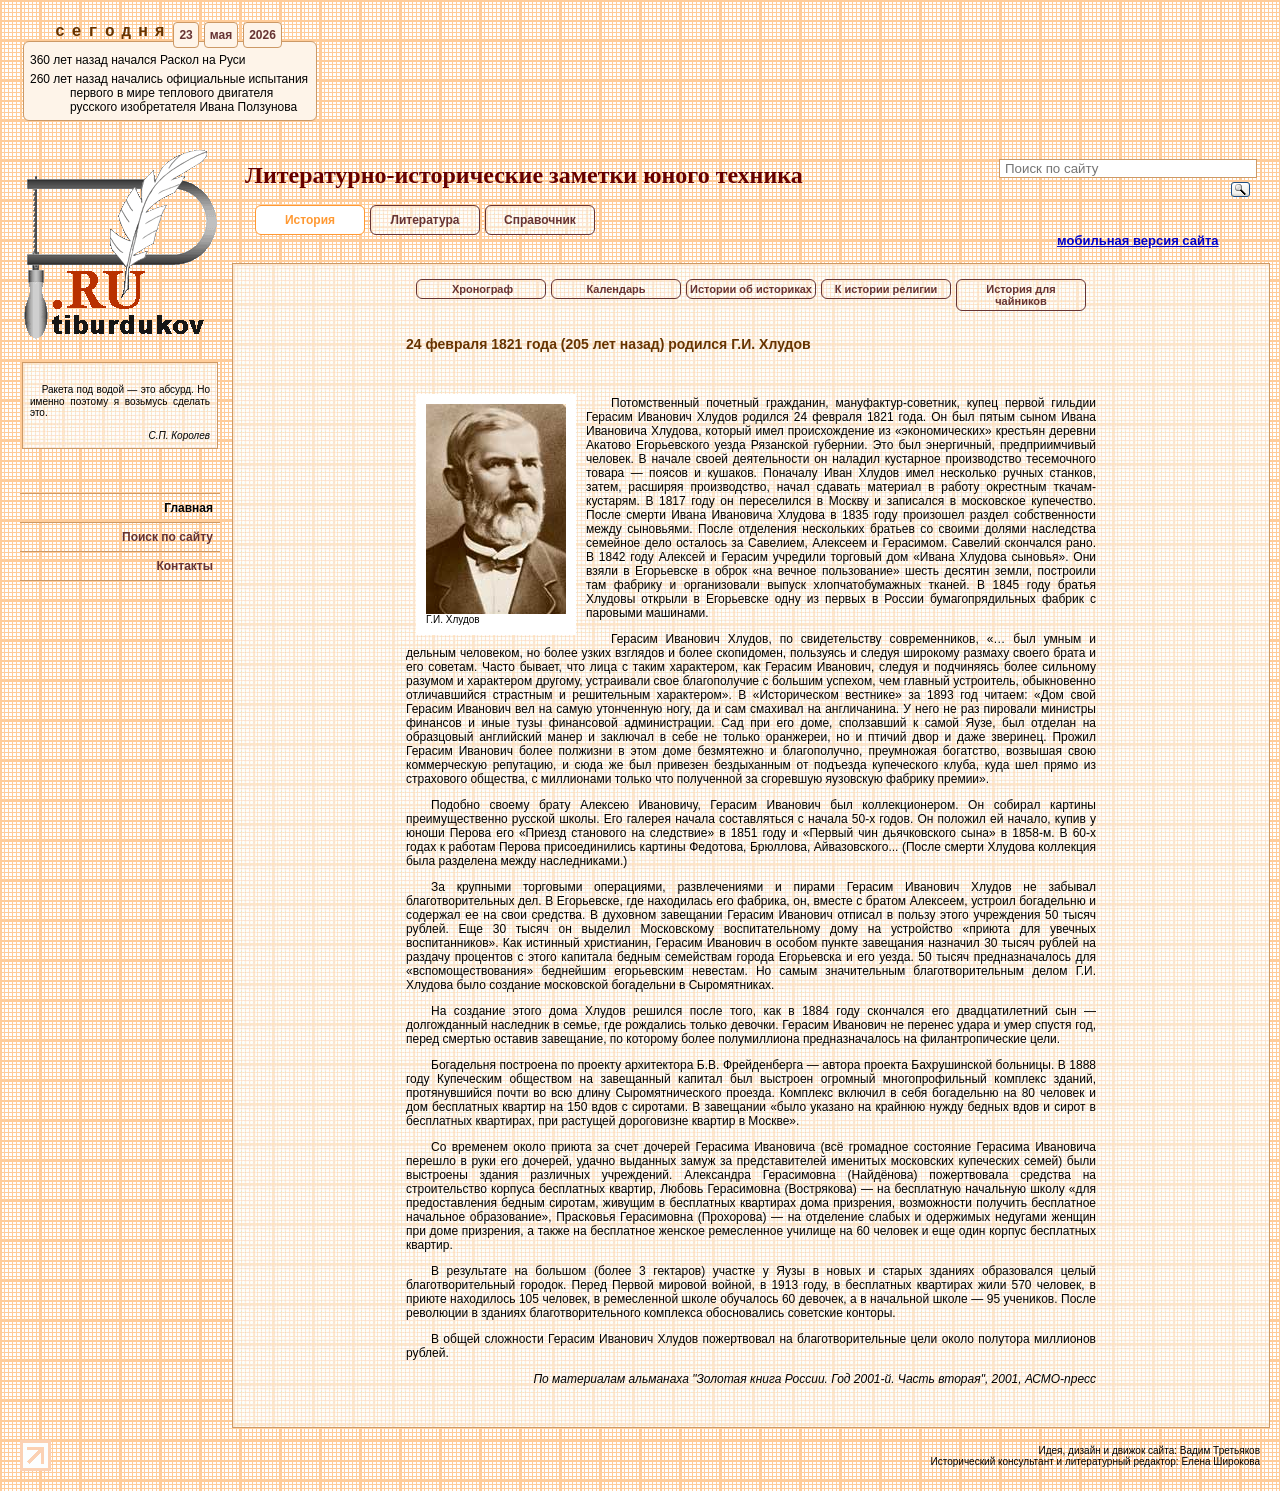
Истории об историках (751, 289)
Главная (188, 508)
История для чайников (1020, 295)
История (309, 220)
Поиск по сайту (167, 537)
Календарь (615, 289)
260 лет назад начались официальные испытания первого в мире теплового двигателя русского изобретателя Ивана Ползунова (169, 93)
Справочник (540, 220)
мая (221, 35)
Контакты (184, 566)
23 (185, 35)
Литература (424, 220)
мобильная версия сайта (1138, 240)
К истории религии (886, 289)
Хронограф (481, 289)
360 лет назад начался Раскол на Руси (138, 60)
